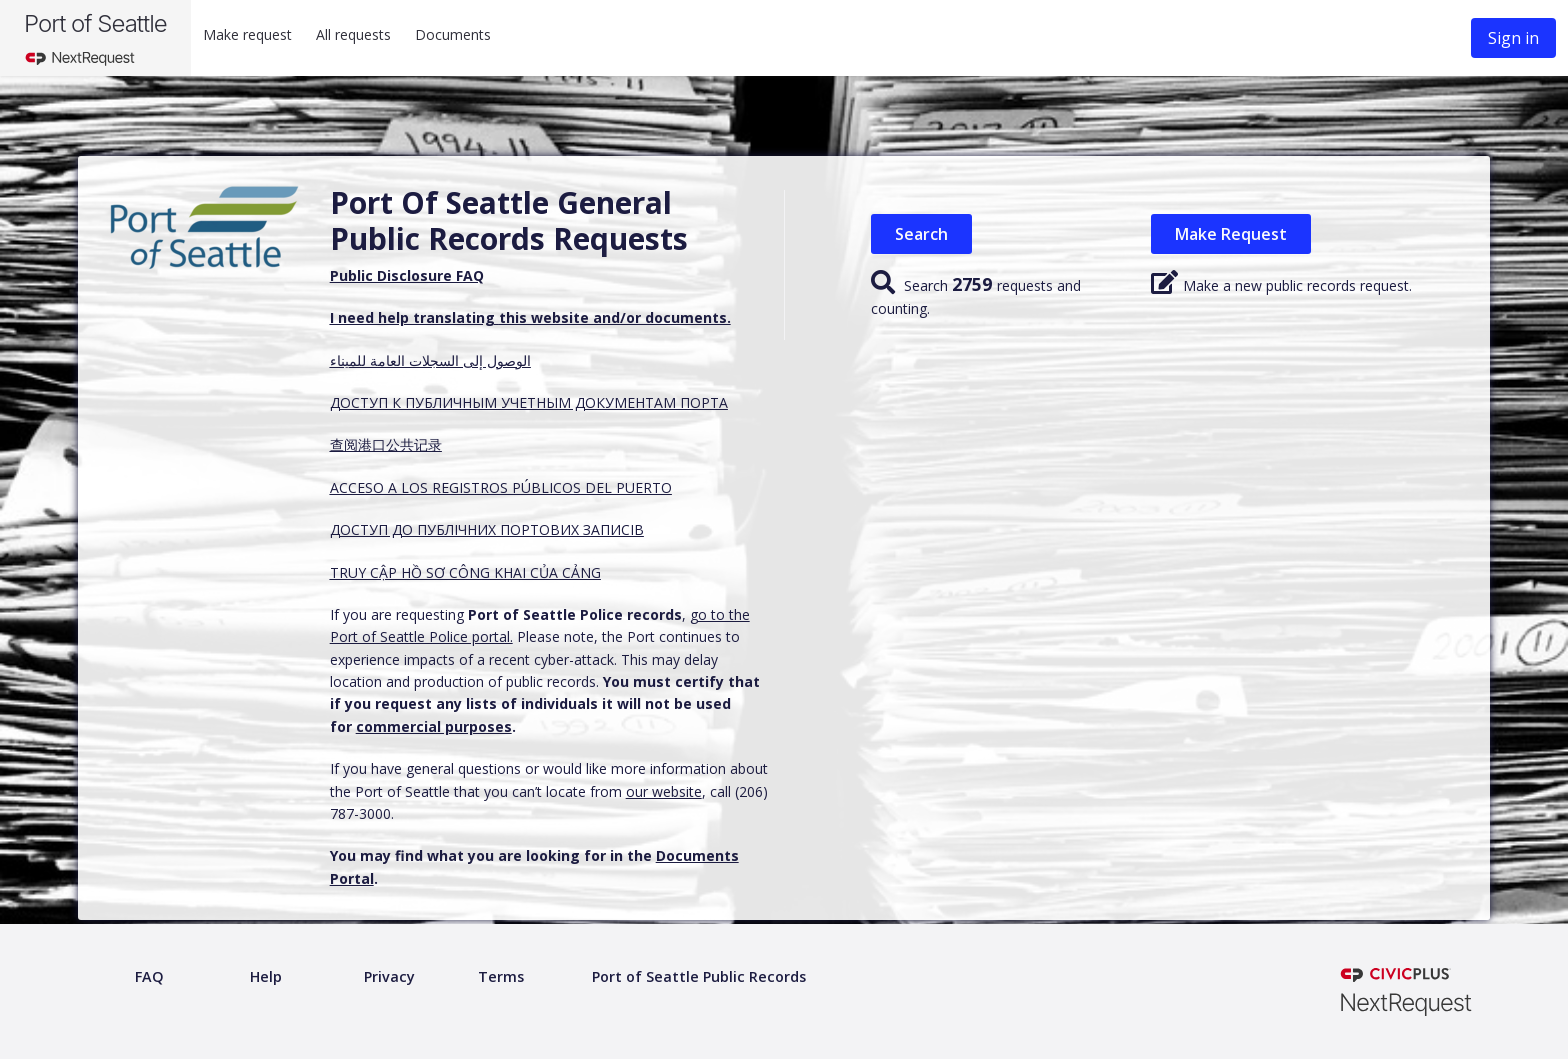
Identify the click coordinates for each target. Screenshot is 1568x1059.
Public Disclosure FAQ (407, 275)
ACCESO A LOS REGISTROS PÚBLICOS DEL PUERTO (501, 487)
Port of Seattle (95, 23)
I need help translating (414, 317)
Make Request (1231, 234)
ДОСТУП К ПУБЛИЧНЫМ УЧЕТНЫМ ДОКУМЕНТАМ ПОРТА (529, 402)
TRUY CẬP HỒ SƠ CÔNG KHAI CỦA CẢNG (465, 572)
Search (921, 234)
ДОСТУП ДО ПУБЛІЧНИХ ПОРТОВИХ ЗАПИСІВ (487, 529)
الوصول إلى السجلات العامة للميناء (430, 360)
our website (664, 791)
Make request (247, 34)
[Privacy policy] (389, 977)
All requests (353, 34)
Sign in (1513, 38)
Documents (453, 34)
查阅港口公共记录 (386, 444)
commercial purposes (434, 726)
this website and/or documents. (615, 317)
